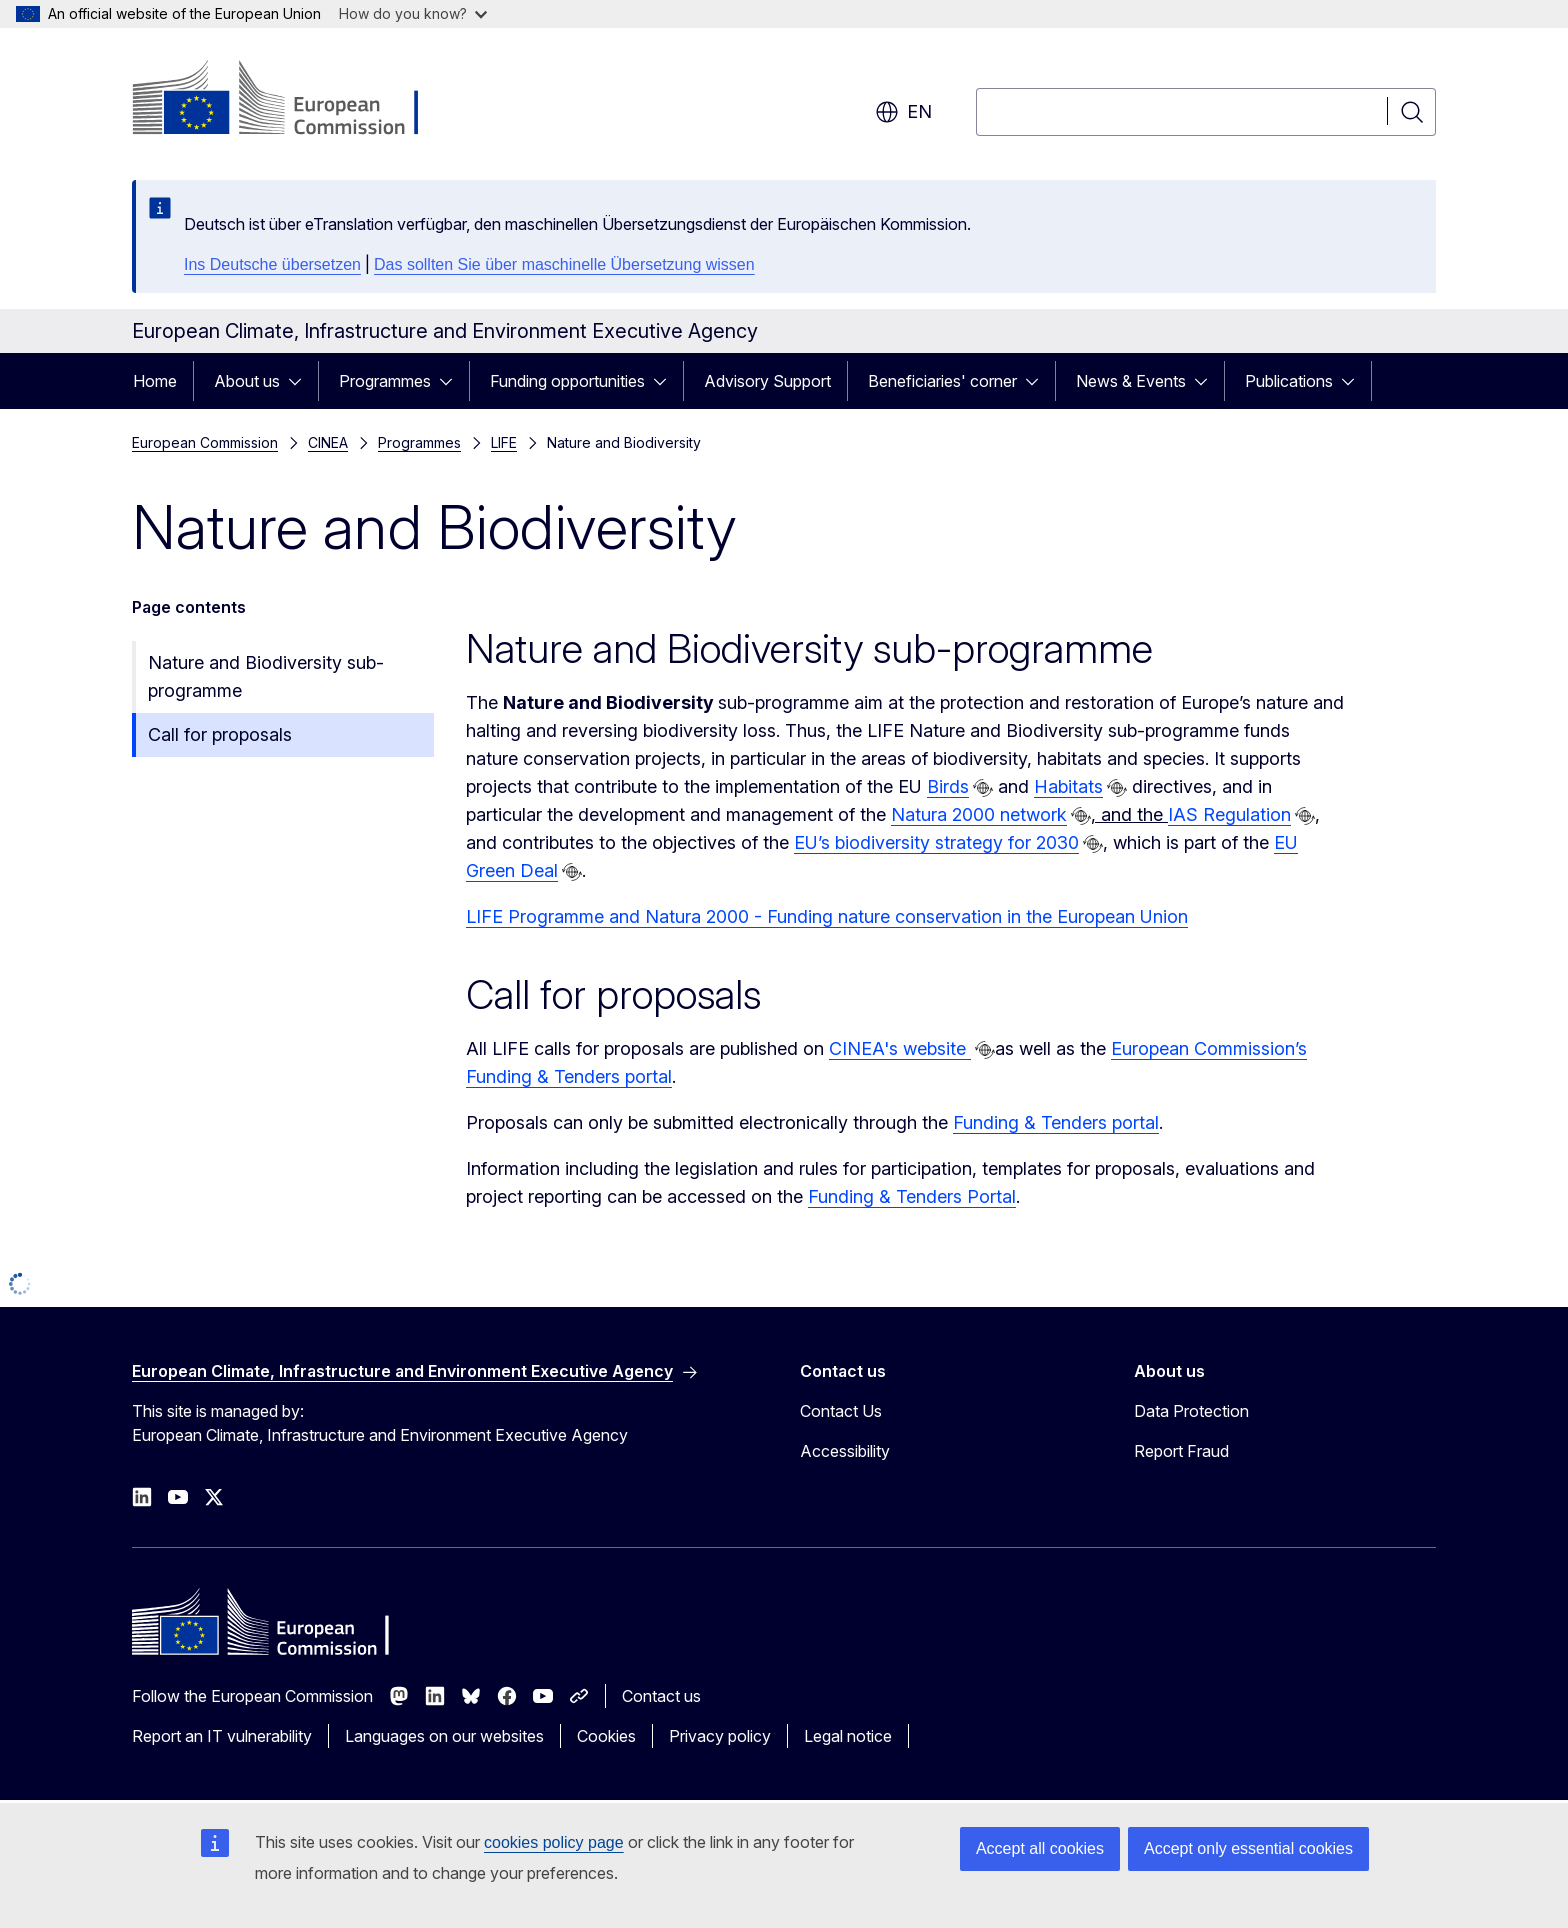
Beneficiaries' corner (942, 381)
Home (155, 381)
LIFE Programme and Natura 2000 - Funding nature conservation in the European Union (827, 916)
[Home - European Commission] (293, 100)
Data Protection (1191, 1411)
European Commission (205, 442)
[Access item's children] (301, 381)
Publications (1289, 381)
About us (247, 381)
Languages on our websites (444, 1736)
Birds (948, 786)
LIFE (504, 442)
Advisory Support (767, 381)
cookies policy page (554, 1842)
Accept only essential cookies (1248, 1848)
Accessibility (845, 1451)
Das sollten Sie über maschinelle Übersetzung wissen (564, 264)
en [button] (903, 112)
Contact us (661, 1696)
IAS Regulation (1229, 814)
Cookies (606, 1736)
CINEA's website (900, 1048)
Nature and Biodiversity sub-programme (266, 676)
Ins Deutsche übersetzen (272, 264)
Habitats (1068, 786)
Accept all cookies (1040, 1848)
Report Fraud (1181, 1451)
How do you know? (413, 13)
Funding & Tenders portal (1056, 1122)
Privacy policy (720, 1736)
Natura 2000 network (979, 814)
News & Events (1131, 381)
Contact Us (841, 1411)
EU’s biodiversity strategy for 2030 (936, 842)
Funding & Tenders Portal (912, 1196)
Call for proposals (220, 734)
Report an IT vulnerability (222, 1736)
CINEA (328, 442)
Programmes (385, 381)
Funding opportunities (567, 381)
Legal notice (848, 1736)
